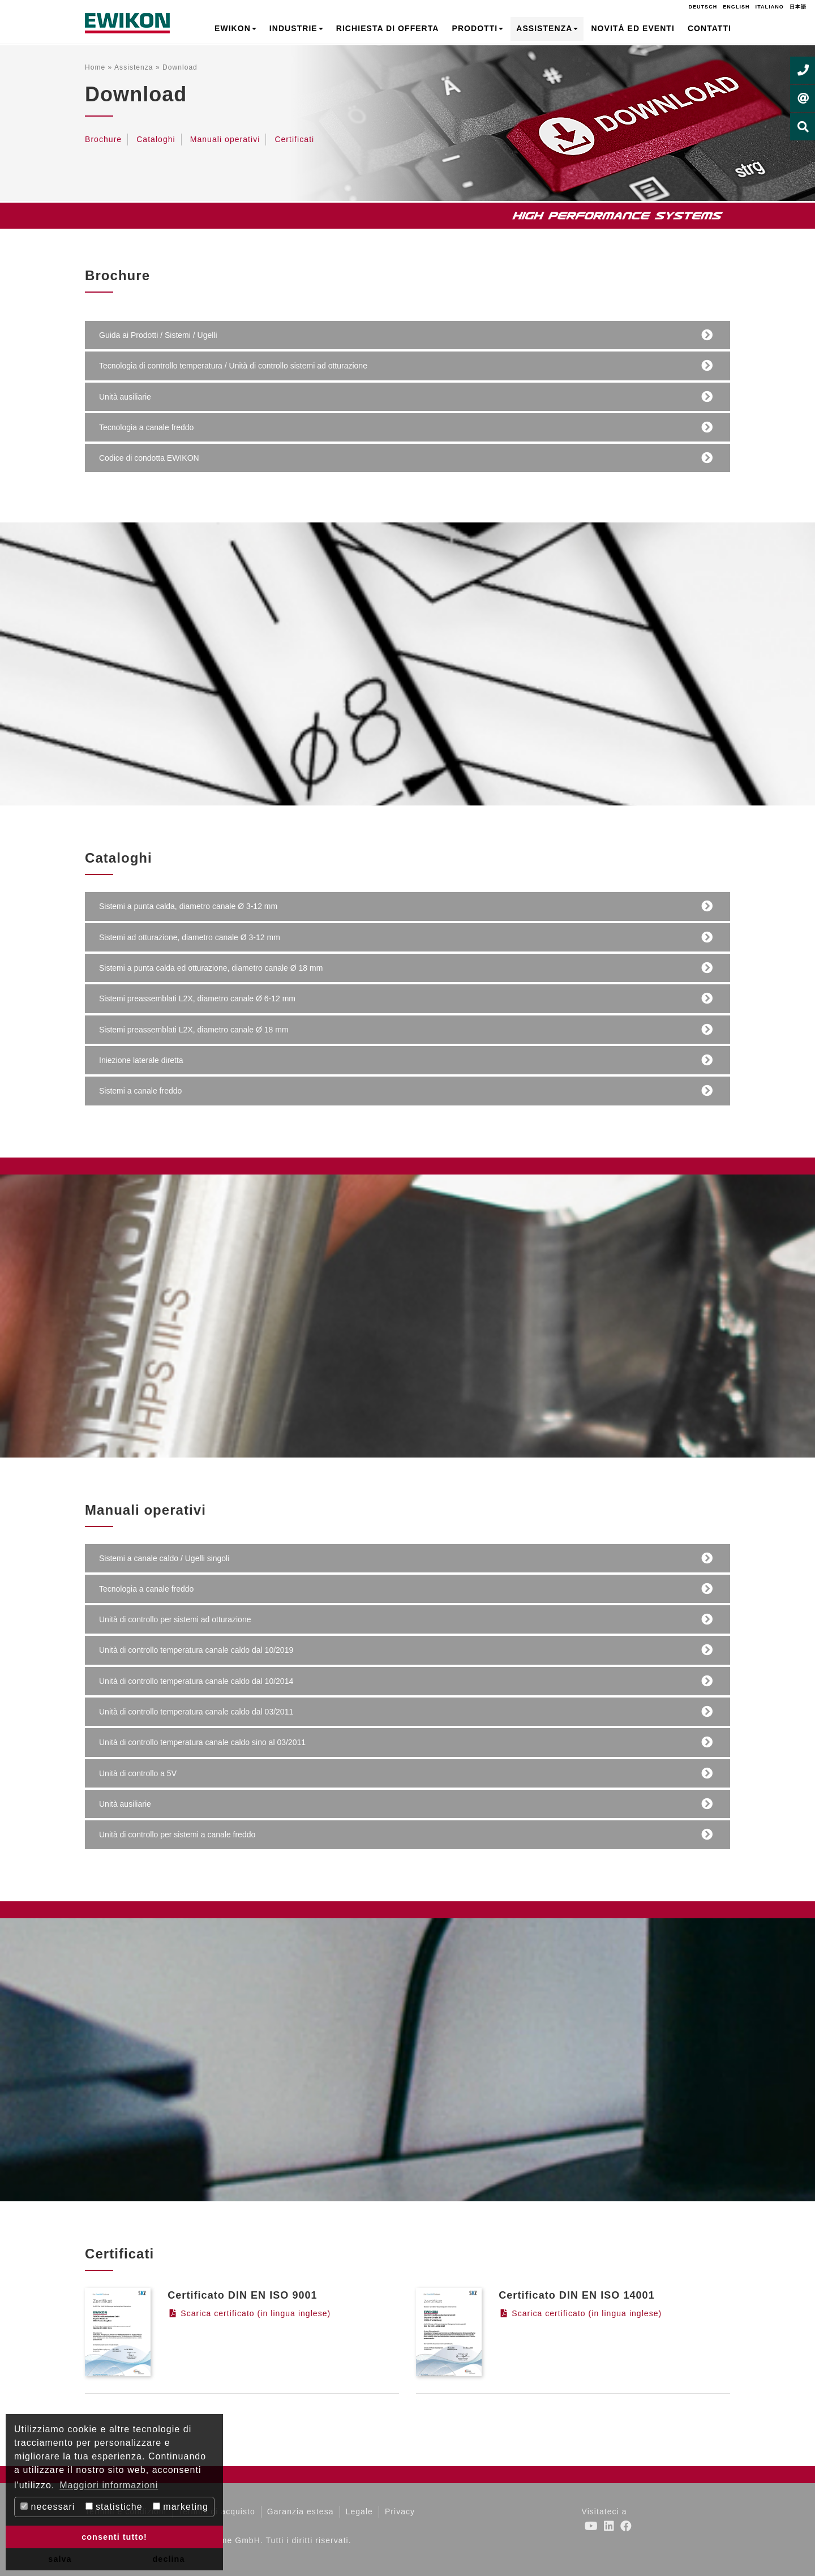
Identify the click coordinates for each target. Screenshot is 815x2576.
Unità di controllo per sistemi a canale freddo (177, 1835)
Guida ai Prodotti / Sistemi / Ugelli (158, 335)
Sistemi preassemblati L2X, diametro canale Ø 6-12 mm (198, 999)
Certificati (294, 139)
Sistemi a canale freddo (141, 1091)
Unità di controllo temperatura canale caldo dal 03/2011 (196, 1712)
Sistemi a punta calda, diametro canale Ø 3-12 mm (188, 906)
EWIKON (235, 28)
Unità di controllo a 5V (138, 1773)
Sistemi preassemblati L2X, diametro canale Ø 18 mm (194, 1030)
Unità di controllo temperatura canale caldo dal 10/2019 (196, 1650)
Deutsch (702, 7)
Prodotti (478, 28)
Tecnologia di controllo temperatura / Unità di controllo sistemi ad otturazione (233, 366)
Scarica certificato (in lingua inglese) (249, 2313)
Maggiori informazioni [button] (108, 2485)
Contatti (709, 28)
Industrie (296, 28)
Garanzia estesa (300, 2511)
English (736, 7)
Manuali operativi (225, 139)
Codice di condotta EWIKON (149, 458)
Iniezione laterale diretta (142, 1060)
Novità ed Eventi (632, 28)
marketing (180, 2506)
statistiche (114, 2506)
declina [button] (169, 2559)
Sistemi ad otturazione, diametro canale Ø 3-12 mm (190, 937)
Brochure (103, 139)
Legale (359, 2511)
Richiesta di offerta (387, 28)
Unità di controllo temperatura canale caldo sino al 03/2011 (203, 1742)
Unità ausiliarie (125, 397)
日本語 (798, 7)
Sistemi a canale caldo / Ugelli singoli (164, 1558)
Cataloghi (155, 139)
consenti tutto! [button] (114, 2536)
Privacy (400, 2511)
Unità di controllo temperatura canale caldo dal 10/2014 (196, 1681)
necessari (47, 2506)
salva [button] (59, 2559)
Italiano (770, 7)
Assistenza (547, 28)
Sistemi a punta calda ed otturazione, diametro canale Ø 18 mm (211, 968)
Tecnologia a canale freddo (147, 427)
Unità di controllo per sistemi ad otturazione (175, 1620)
